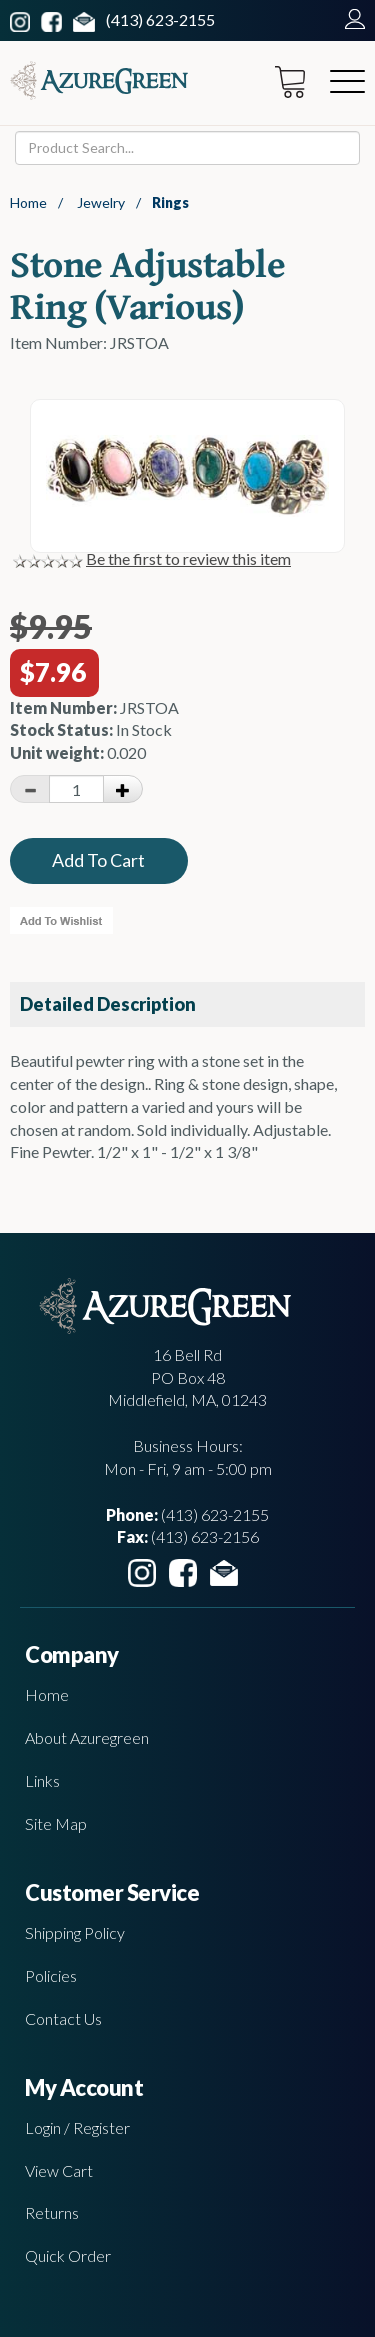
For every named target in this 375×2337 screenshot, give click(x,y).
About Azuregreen (87, 1737)
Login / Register (77, 2127)
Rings (170, 202)
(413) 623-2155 (160, 19)
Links (42, 1780)
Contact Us (63, 2018)
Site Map (56, 1823)
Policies (51, 1975)
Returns (52, 2212)
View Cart (59, 2170)
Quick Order (68, 2255)
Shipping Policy (75, 1932)
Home (28, 202)
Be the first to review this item (188, 558)
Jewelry (101, 202)
